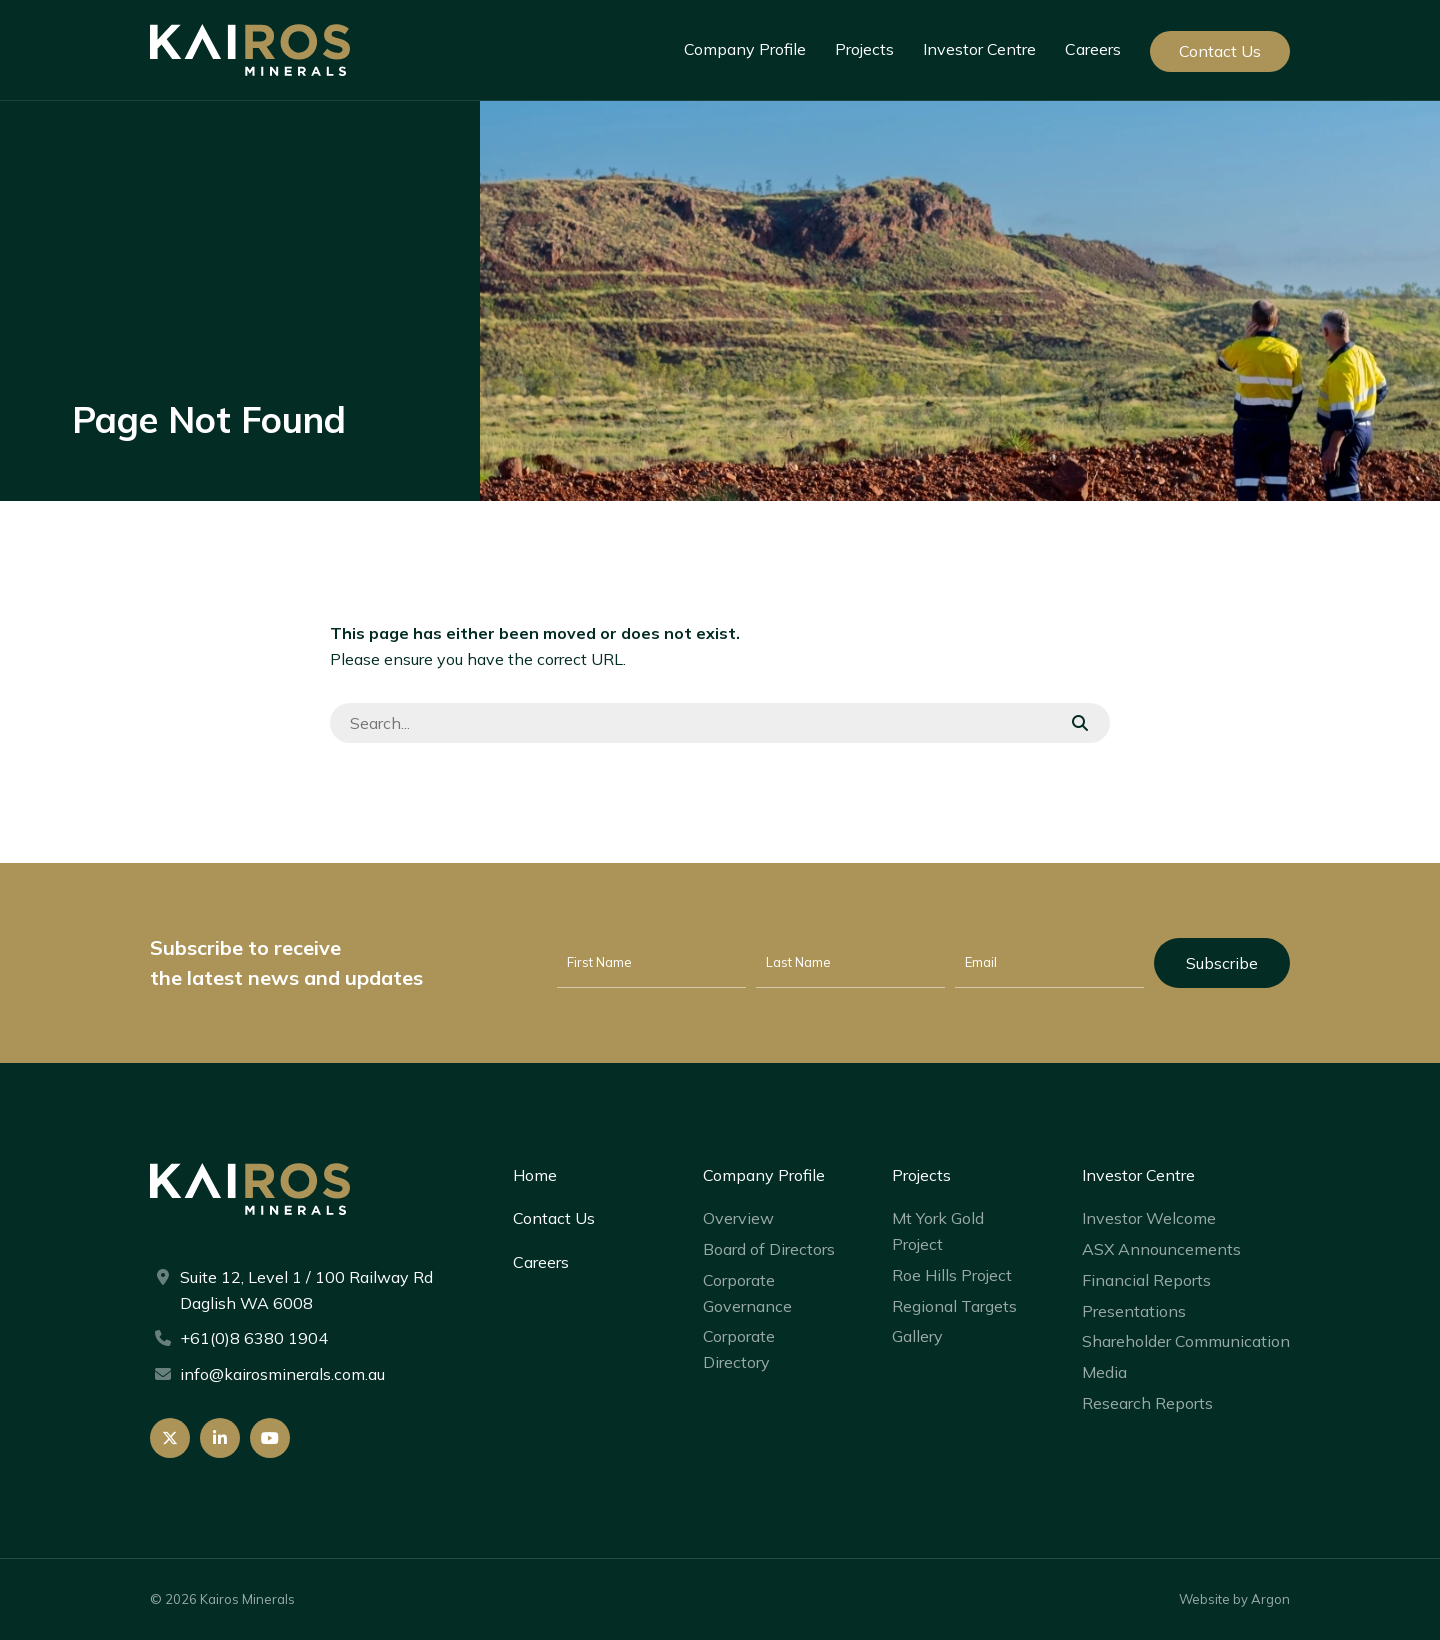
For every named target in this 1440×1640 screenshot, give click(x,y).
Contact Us (1220, 51)
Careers (1093, 49)
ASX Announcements (1161, 1249)
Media (1104, 1372)
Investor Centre (979, 49)
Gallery (917, 1336)
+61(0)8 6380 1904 (254, 1338)
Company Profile (745, 49)
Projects (864, 49)
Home (535, 1175)
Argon (1270, 1599)
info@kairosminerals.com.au (282, 1374)
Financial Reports (1146, 1280)
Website (1204, 1599)
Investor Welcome (1149, 1218)
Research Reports (1147, 1403)
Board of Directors (769, 1249)
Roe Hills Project (952, 1275)
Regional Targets (954, 1306)
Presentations (1134, 1311)
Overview (738, 1218)
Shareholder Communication (1186, 1341)
